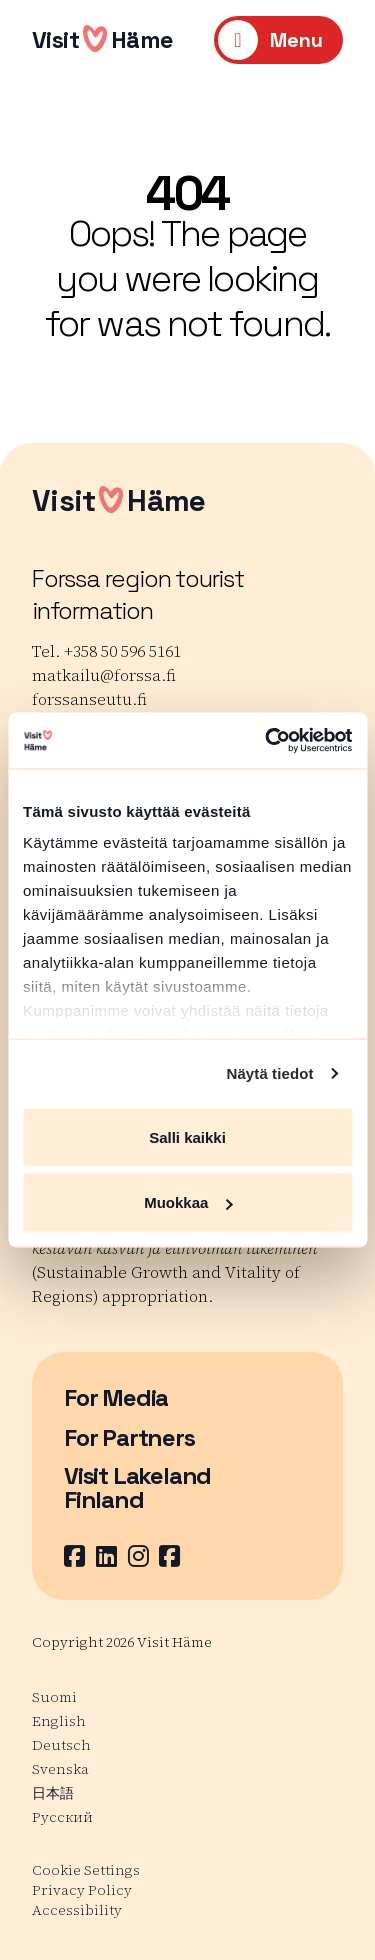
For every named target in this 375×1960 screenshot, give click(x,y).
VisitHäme (103, 39)
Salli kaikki (187, 1136)
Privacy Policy (82, 1890)
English (59, 1721)
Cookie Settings (86, 1870)
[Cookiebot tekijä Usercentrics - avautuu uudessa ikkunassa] (267, 741)
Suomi (54, 1697)
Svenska (60, 1769)
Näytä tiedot (270, 1073)
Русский (62, 1817)
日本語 (53, 1793)
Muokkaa (188, 1202)
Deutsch (61, 1745)
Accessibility (77, 1910)
